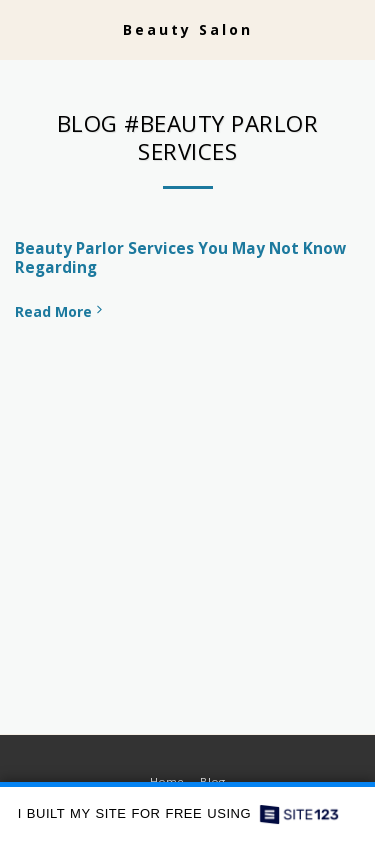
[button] (22, 28)
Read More (60, 311)
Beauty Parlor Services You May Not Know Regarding (180, 258)
